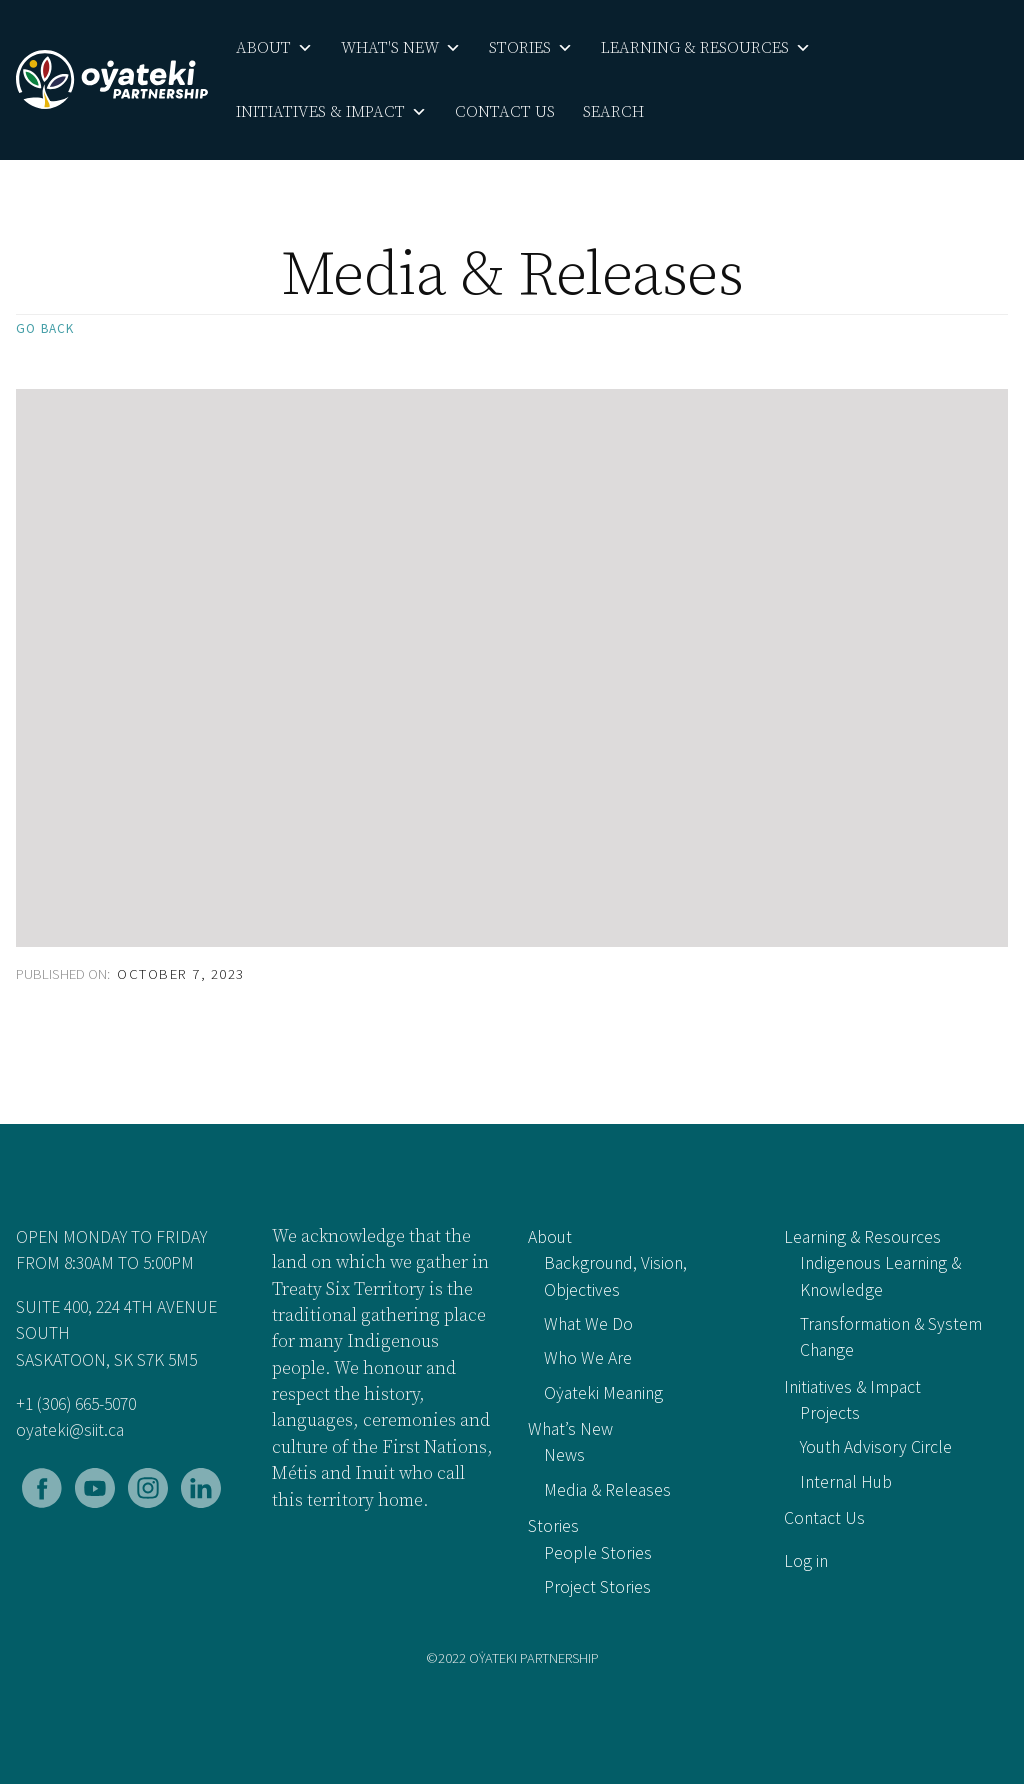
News (564, 1455)
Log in (806, 1561)
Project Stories (597, 1587)
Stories (531, 48)
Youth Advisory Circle (876, 1447)
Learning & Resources (706, 48)
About (274, 48)
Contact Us (505, 112)
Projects (830, 1413)
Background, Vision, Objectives (615, 1276)
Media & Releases (607, 1490)
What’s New (570, 1429)
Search (613, 112)
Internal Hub (846, 1482)
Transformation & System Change (891, 1337)
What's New (401, 48)
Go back (45, 328)
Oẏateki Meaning (603, 1393)
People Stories (598, 1553)
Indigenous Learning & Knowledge (880, 1276)
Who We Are (588, 1358)
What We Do (588, 1324)
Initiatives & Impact (331, 112)
